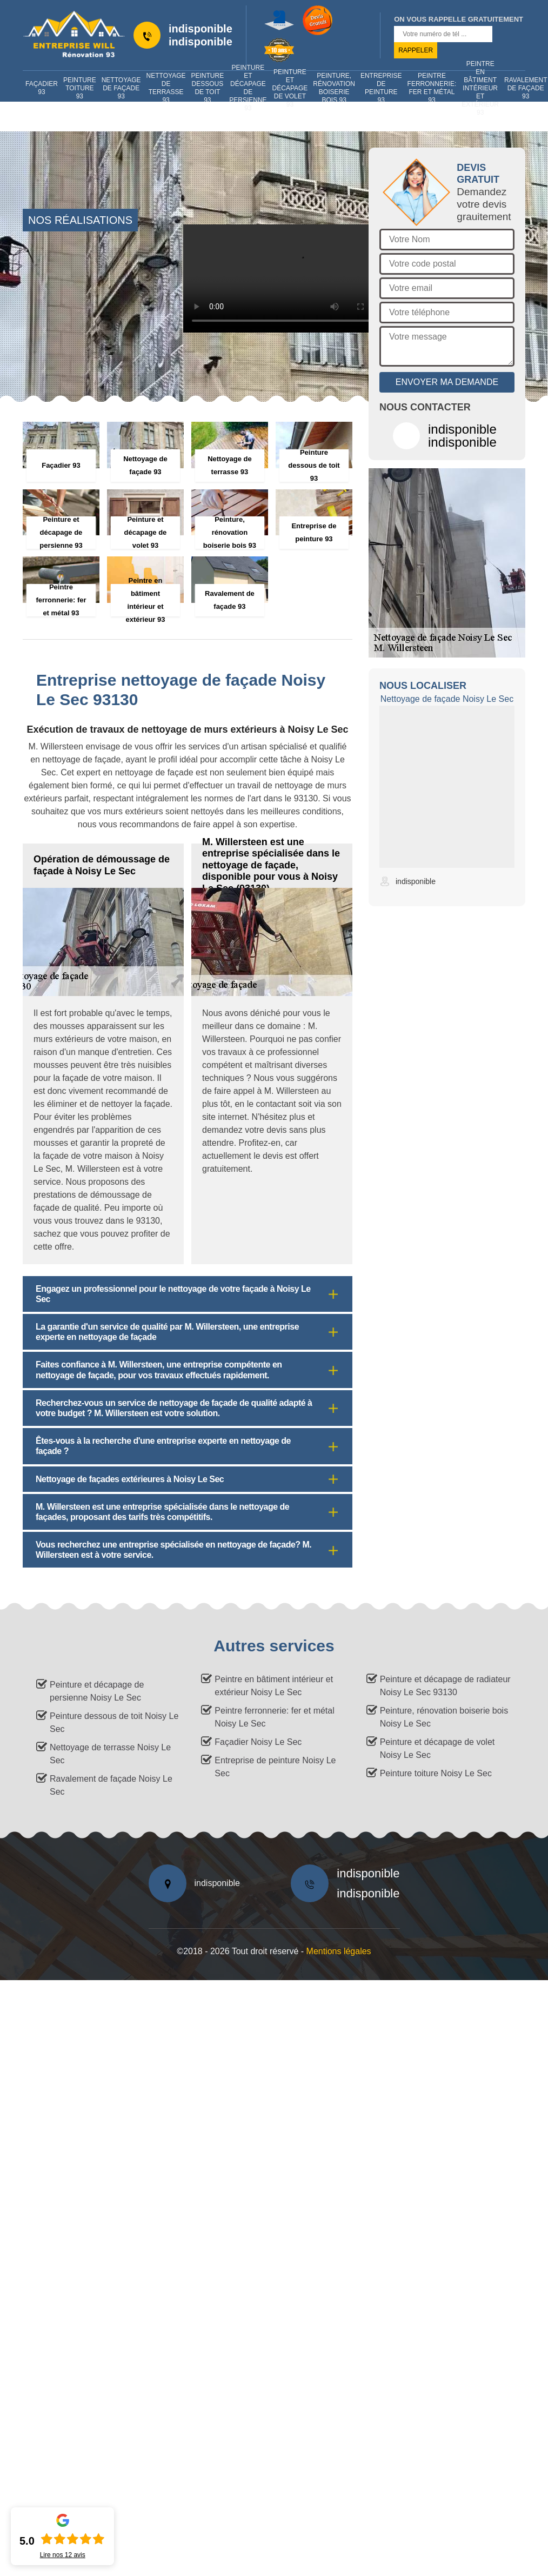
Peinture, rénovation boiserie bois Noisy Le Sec (444, 1717)
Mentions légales (338, 1951)
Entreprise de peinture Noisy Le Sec (275, 1767)
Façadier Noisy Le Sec (258, 1742)
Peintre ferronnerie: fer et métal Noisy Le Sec (274, 1717)
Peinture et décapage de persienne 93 (247, 88)
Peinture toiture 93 (79, 88)
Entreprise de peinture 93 (381, 88)
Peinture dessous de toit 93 (207, 88)
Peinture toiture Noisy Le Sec (436, 1773)
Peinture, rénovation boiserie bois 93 (334, 88)
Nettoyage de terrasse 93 (166, 88)
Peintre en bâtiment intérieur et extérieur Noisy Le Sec (274, 1686)
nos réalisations (80, 220)
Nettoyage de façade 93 (121, 88)
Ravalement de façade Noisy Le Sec (111, 1785)
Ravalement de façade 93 (525, 88)
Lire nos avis (62, 2555)
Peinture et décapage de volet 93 (290, 88)
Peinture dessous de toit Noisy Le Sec (114, 1722)
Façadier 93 (41, 88)
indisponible (200, 29)
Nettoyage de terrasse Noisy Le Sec (110, 1754)
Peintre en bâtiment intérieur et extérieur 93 (480, 88)
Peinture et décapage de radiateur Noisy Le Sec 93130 (445, 1686)
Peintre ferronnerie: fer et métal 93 (432, 88)
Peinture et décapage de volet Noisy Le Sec (437, 1748)
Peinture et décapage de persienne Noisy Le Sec (97, 1691)
